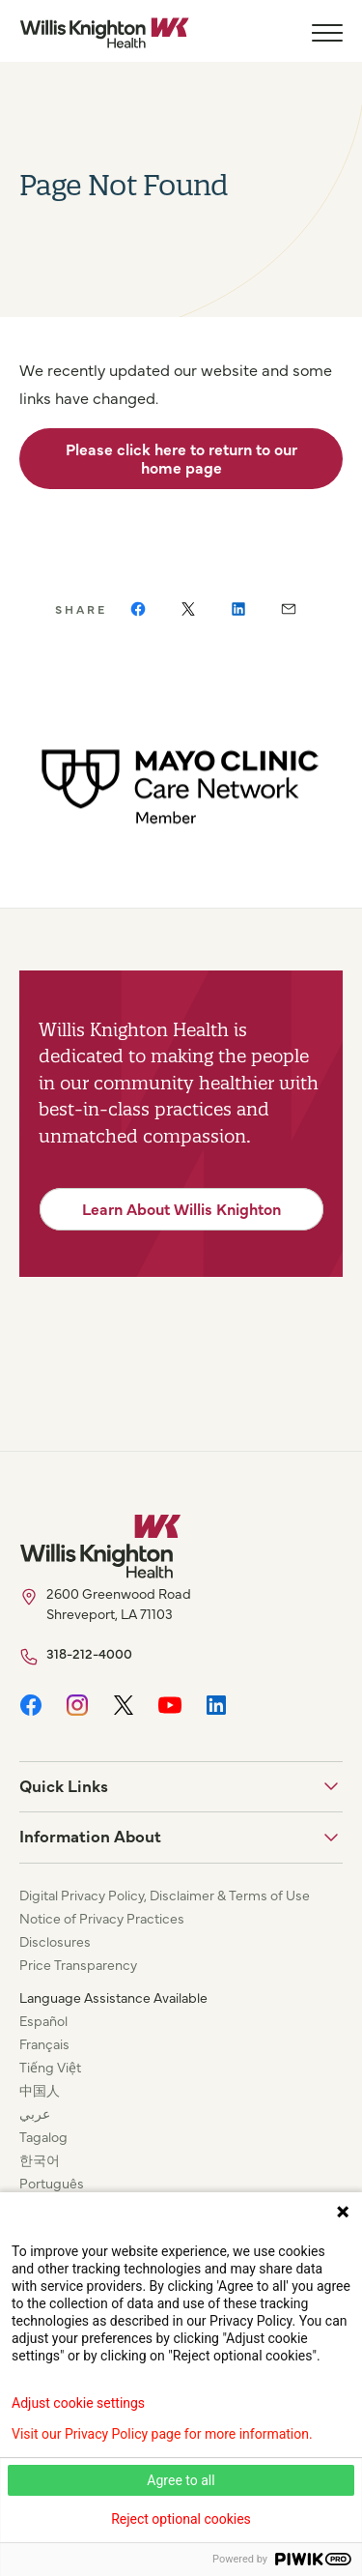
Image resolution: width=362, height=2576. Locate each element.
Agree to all (180, 2480)
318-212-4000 (89, 1653)
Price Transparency (78, 1964)
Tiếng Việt (50, 2066)
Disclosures (55, 1941)
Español (43, 2020)
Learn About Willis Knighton (181, 1208)
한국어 (39, 2159)
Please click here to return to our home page (181, 458)
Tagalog (43, 2136)
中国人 (39, 2089)
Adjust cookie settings (78, 2403)
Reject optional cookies (181, 2519)
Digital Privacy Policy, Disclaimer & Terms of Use (164, 1894)
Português (51, 2182)
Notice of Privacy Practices (101, 1917)
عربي (34, 2113)
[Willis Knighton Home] (104, 32)
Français (44, 2043)
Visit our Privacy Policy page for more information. (162, 2434)
